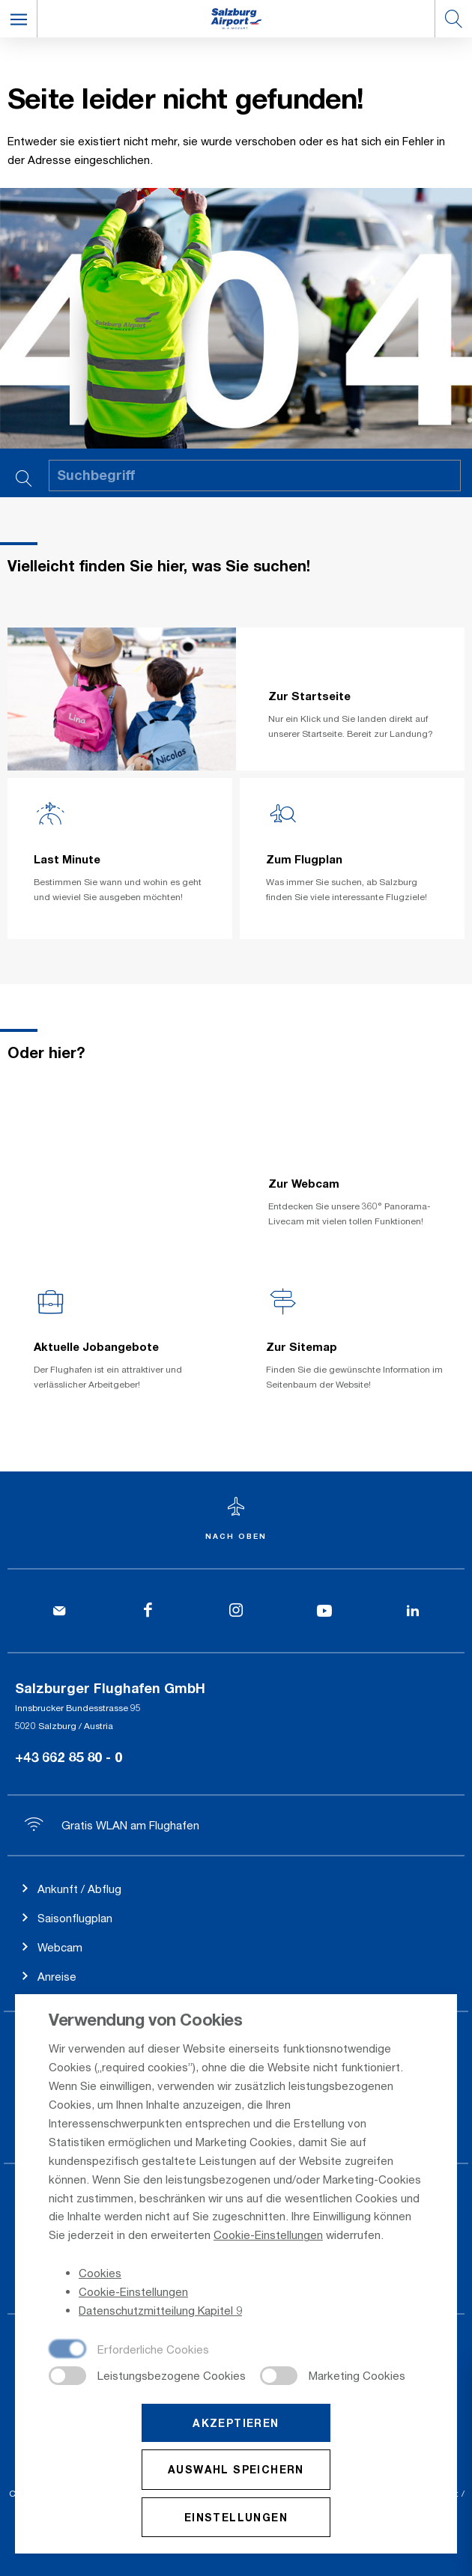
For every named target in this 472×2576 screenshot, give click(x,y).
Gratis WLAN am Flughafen (112, 1825)
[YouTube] (324, 1611)
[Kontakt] (59, 1611)
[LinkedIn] (413, 1611)
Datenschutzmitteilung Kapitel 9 (160, 2311)
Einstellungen (236, 2518)
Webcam (59, 1947)
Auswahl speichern (236, 2470)
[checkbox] (129, 2351)
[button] (18, 18)
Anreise (56, 1976)
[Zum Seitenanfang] (236, 1519)
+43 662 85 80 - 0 (68, 1757)
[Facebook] (147, 1611)
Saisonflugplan (74, 1918)
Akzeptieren (236, 2424)
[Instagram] (236, 1611)
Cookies (100, 2274)
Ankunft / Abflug (79, 1888)
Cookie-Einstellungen (268, 2236)
